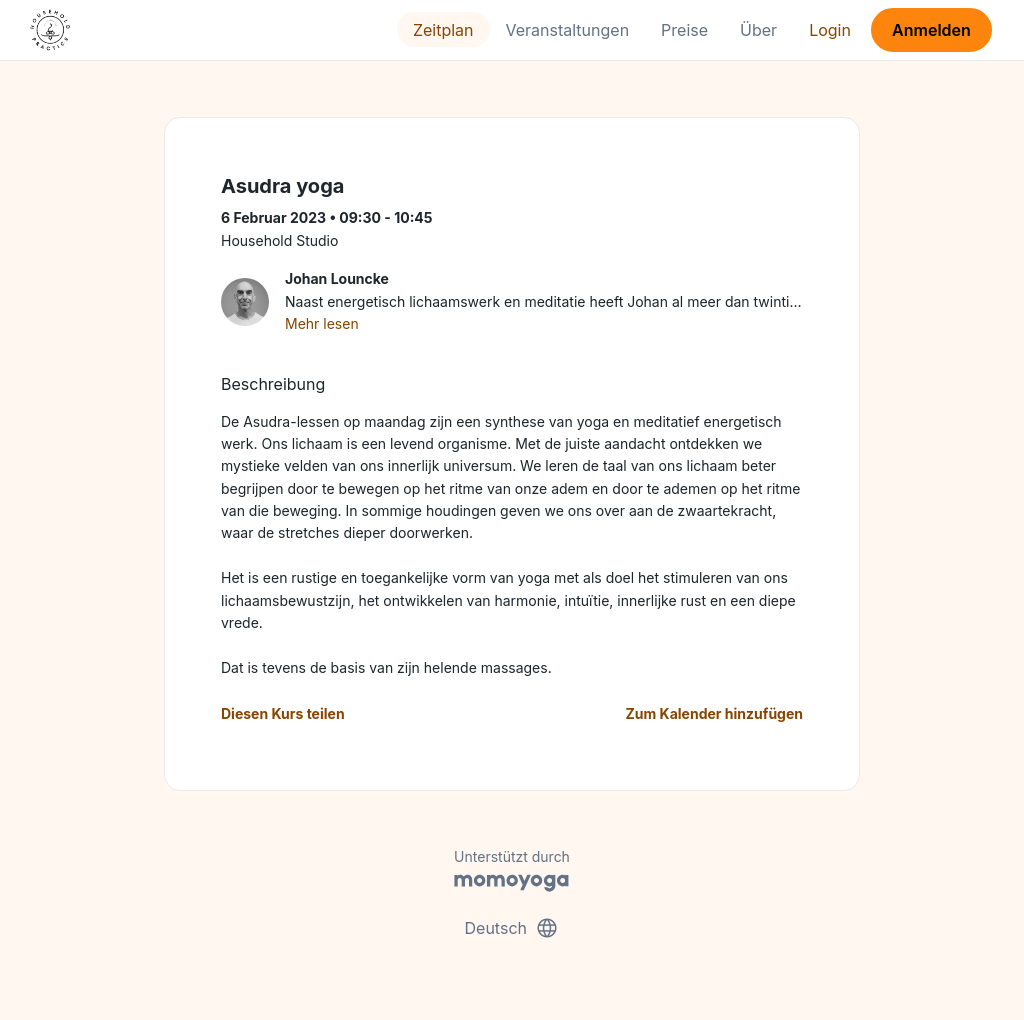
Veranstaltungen (568, 30)
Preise (684, 30)
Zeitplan (443, 30)
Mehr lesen (322, 323)
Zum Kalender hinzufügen (714, 713)
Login (830, 30)
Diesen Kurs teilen (283, 713)
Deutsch (512, 928)
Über (758, 30)
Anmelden (931, 30)
